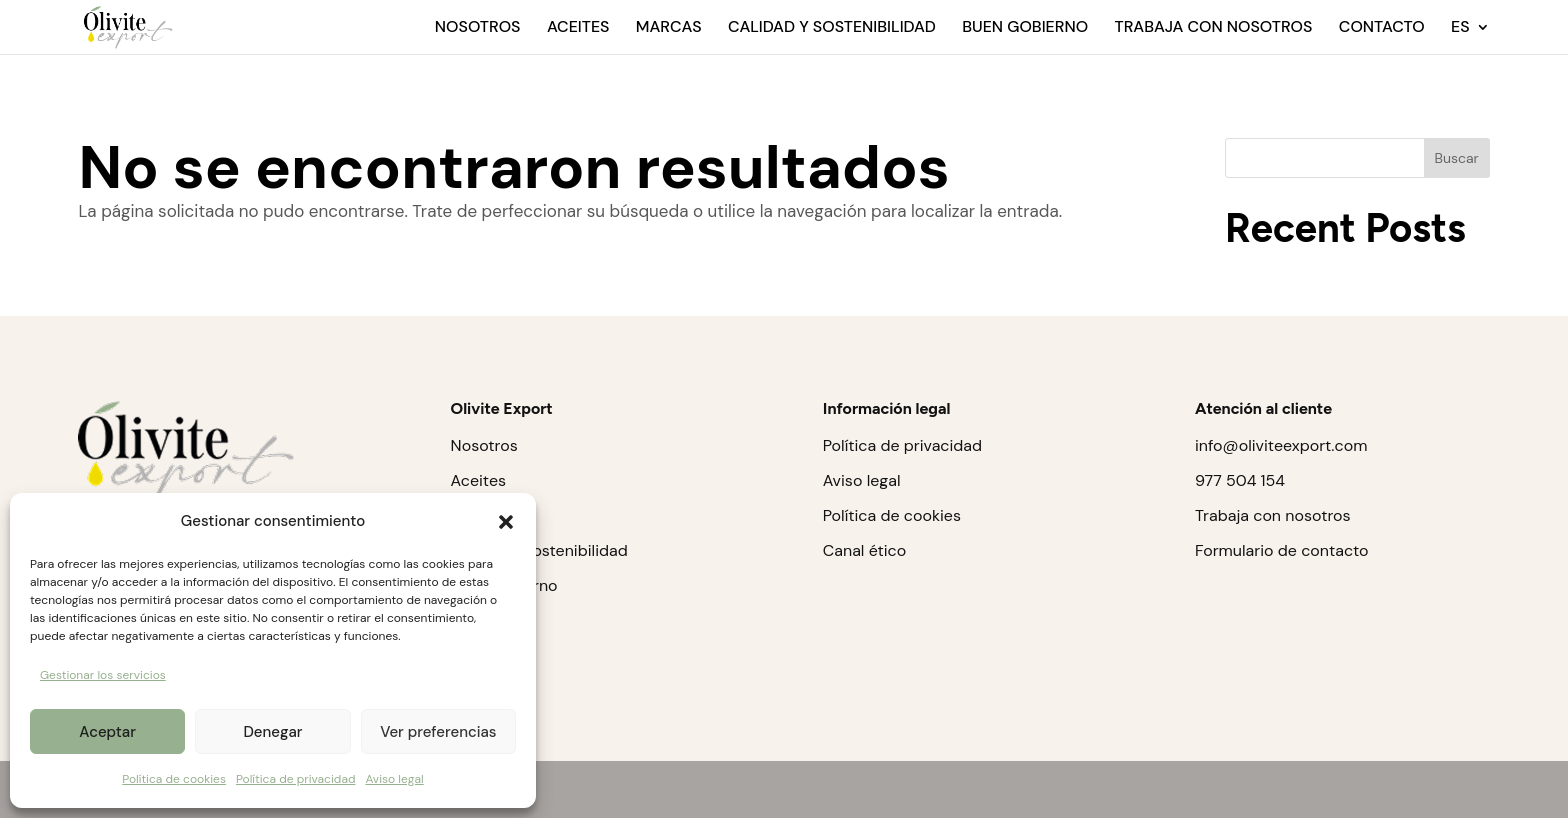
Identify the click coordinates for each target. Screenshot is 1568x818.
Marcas (669, 28)
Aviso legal (394, 779)
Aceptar (107, 732)
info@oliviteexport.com (1281, 445)
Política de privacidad (296, 779)
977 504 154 (1240, 480)
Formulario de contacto (1281, 550)
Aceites (578, 28)
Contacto (1382, 28)
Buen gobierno (1025, 28)
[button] (506, 522)
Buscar (1456, 158)
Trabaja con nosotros (1213, 28)
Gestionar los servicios (103, 675)
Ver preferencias (438, 732)
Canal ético (864, 550)
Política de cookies (174, 779)
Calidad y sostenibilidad (832, 28)
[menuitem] (1470, 37)
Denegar (272, 732)
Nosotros (478, 28)
